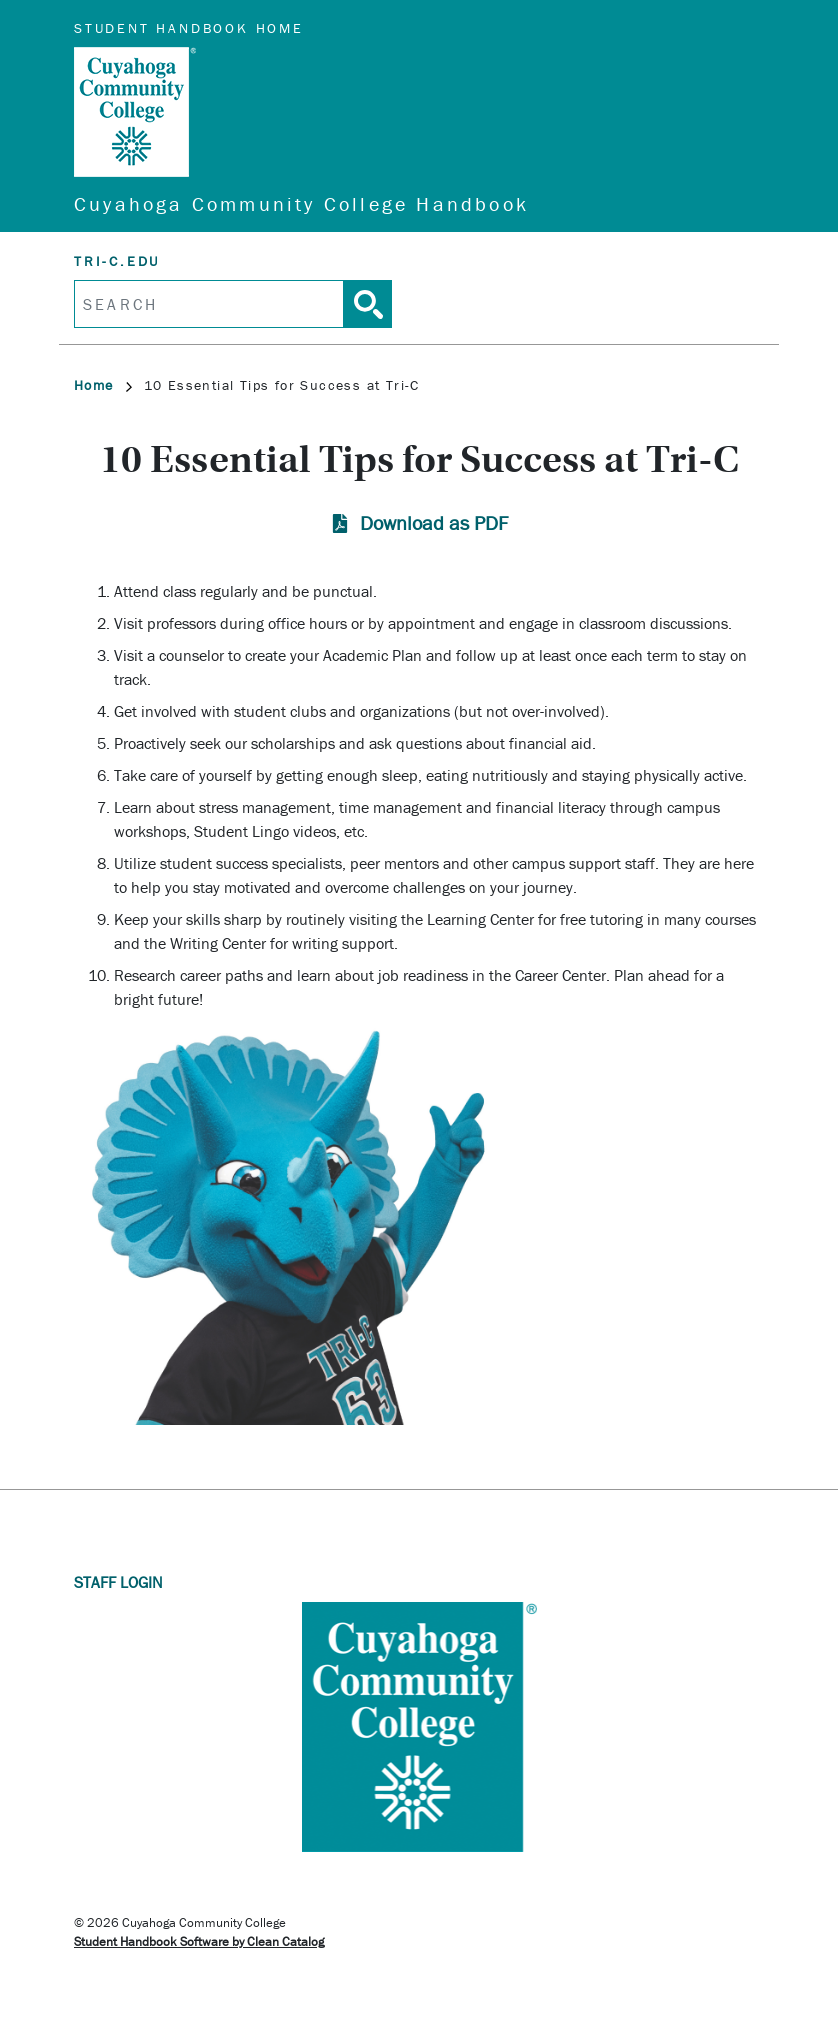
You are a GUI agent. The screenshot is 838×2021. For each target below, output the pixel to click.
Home (103, 385)
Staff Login (118, 1582)
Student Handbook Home (189, 28)
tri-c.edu (117, 261)
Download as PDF (434, 522)
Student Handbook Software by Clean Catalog (199, 1941)
